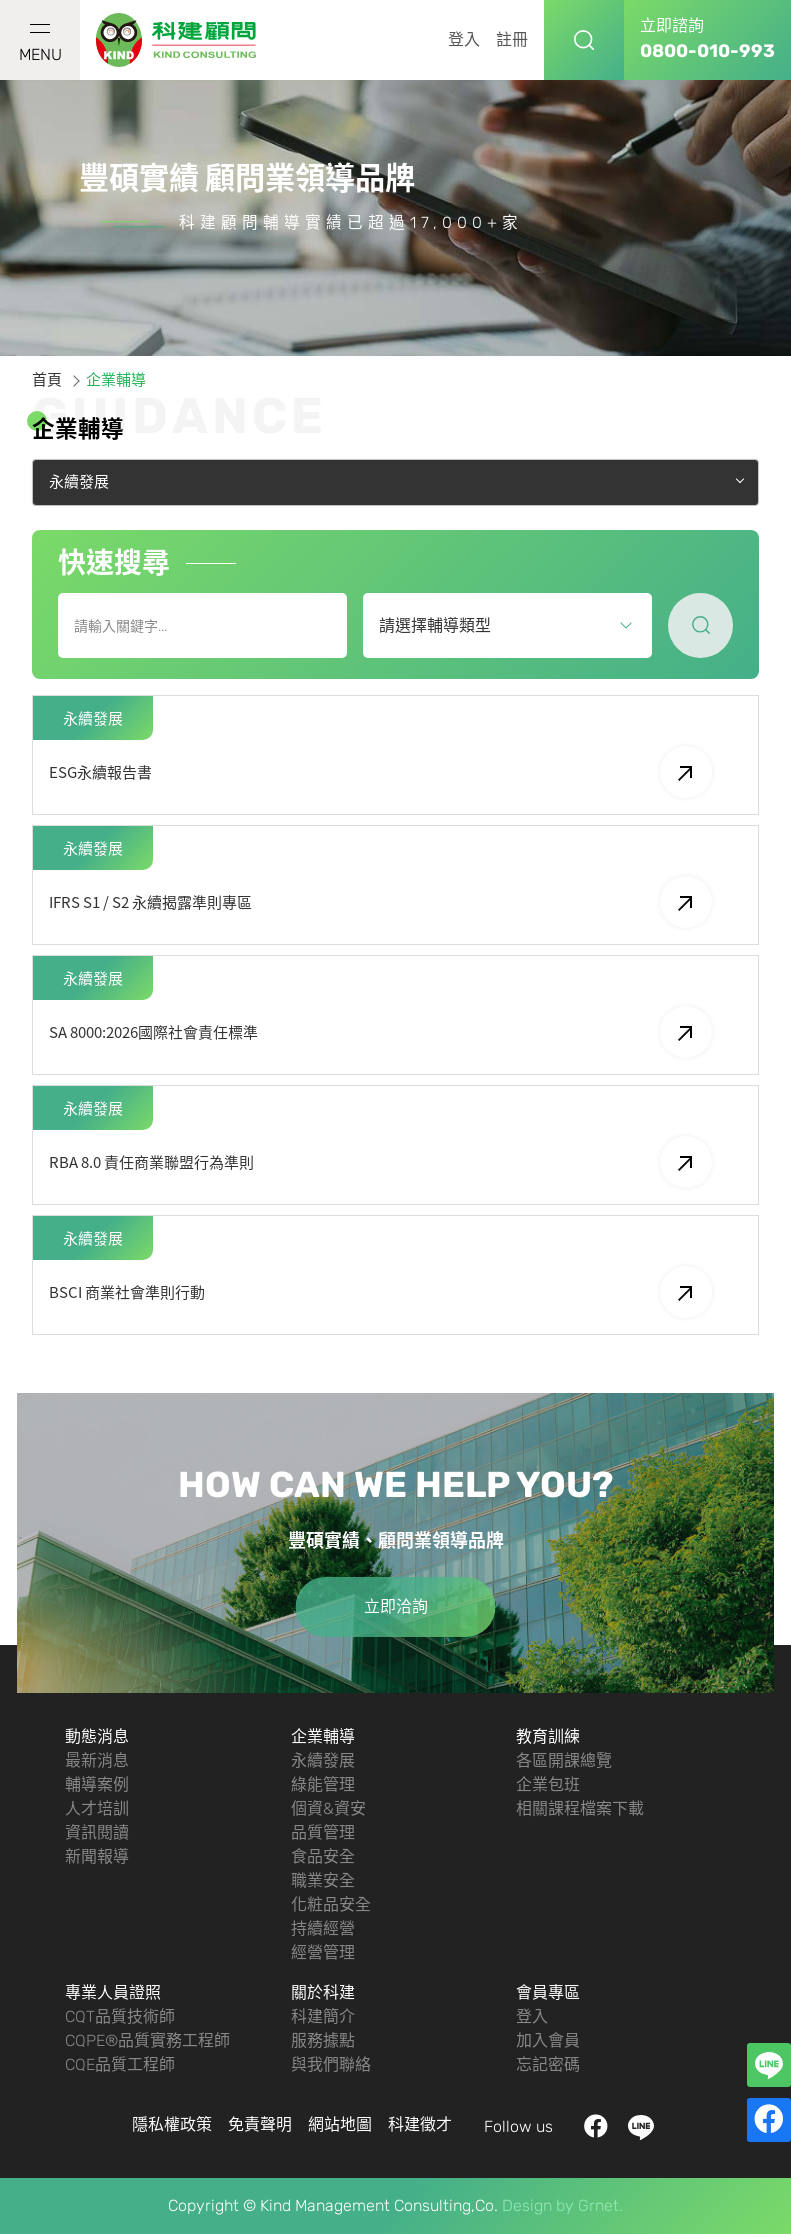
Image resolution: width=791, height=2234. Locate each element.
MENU (40, 44)
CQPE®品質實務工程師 (147, 2040)
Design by (538, 2205)
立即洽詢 (396, 1606)
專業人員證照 (113, 1992)
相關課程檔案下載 (580, 1808)
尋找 (700, 625)
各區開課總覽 (564, 1760)
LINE (640, 2127)
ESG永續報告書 (380, 772)
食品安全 (323, 1856)
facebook (595, 2127)
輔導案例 (97, 1784)
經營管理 (323, 1952)
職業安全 (323, 1880)
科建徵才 (420, 2124)
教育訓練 (548, 1736)
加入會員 (548, 2040)
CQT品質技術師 (120, 2016)
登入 (464, 39)
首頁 (47, 380)
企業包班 (548, 1784)
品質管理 (323, 1832)
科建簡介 (323, 2016)
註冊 (512, 39)
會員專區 (548, 1992)
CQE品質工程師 (120, 2064)
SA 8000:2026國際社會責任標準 (380, 1032)
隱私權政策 (172, 2124)
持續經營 (323, 1928)
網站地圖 (340, 2124)
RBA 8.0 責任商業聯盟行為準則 (380, 1162)
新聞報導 (97, 1856)
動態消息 (97, 1736)
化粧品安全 (331, 1904)
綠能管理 (323, 1784)
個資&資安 (328, 1808)
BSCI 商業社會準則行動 (380, 1292)
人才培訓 (97, 1808)
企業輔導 (323, 1736)
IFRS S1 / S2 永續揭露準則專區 (380, 902)
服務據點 (323, 2040)
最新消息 (97, 1760)
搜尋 (584, 40)
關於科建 (323, 1992)
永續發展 (323, 1760)
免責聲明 (260, 2124)
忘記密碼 (548, 2064)
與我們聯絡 (331, 2064)
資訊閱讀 (97, 1832)
